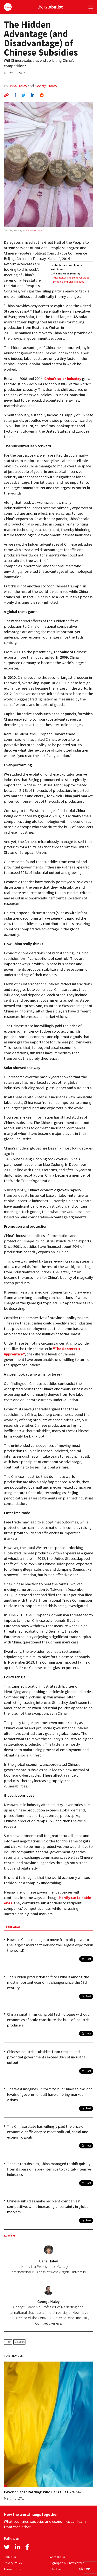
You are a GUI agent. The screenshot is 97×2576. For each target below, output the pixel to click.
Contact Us (57, 2557)
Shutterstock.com (34, 230)
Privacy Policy (13, 2563)
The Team (56, 2569)
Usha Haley (18, 85)
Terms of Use (12, 2569)
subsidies (19, 2341)
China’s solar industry (62, 378)
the (50, 7)
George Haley (46, 85)
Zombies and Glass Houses (68, 281)
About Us (10, 2557)
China (8, 2341)
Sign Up (84, 2568)
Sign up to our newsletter (67, 2563)
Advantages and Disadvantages (71, 277)
